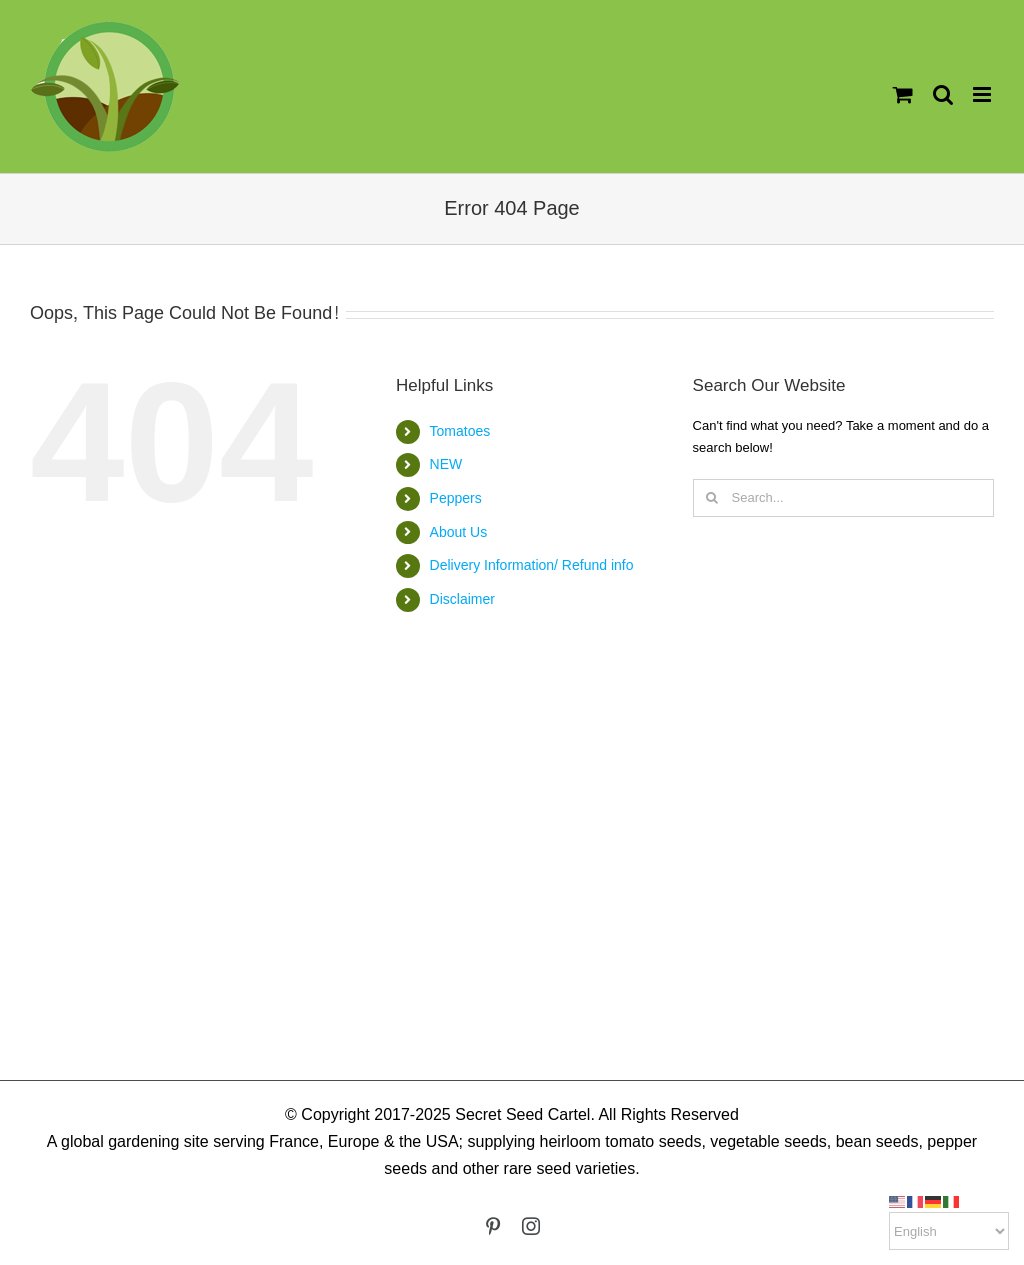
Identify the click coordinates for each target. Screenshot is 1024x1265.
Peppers (456, 498)
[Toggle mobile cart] (903, 94)
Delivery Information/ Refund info (532, 565)
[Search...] (843, 498)
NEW (446, 464)
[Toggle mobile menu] (983, 94)
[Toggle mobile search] (943, 94)
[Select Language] (949, 1231)
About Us (459, 532)
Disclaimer (462, 599)
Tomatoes (460, 431)
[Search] (712, 498)
